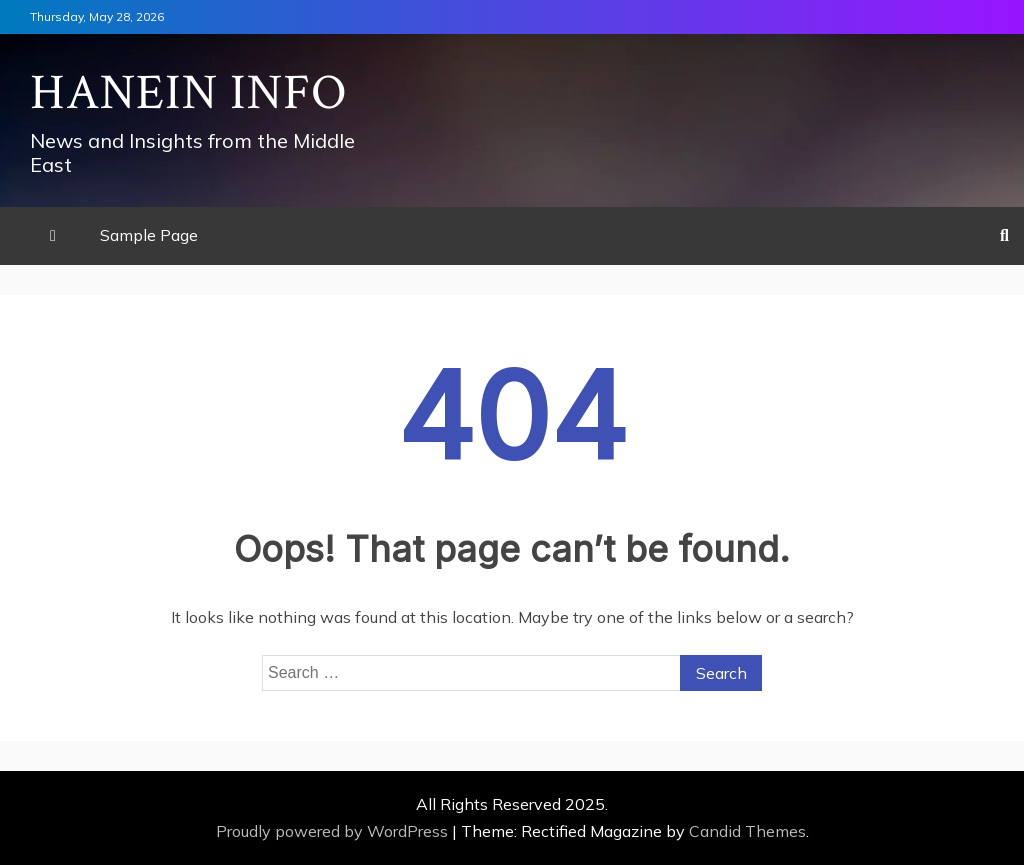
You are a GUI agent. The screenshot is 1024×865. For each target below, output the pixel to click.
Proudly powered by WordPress (334, 831)
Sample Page (149, 235)
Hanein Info (189, 93)
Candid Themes (747, 831)
